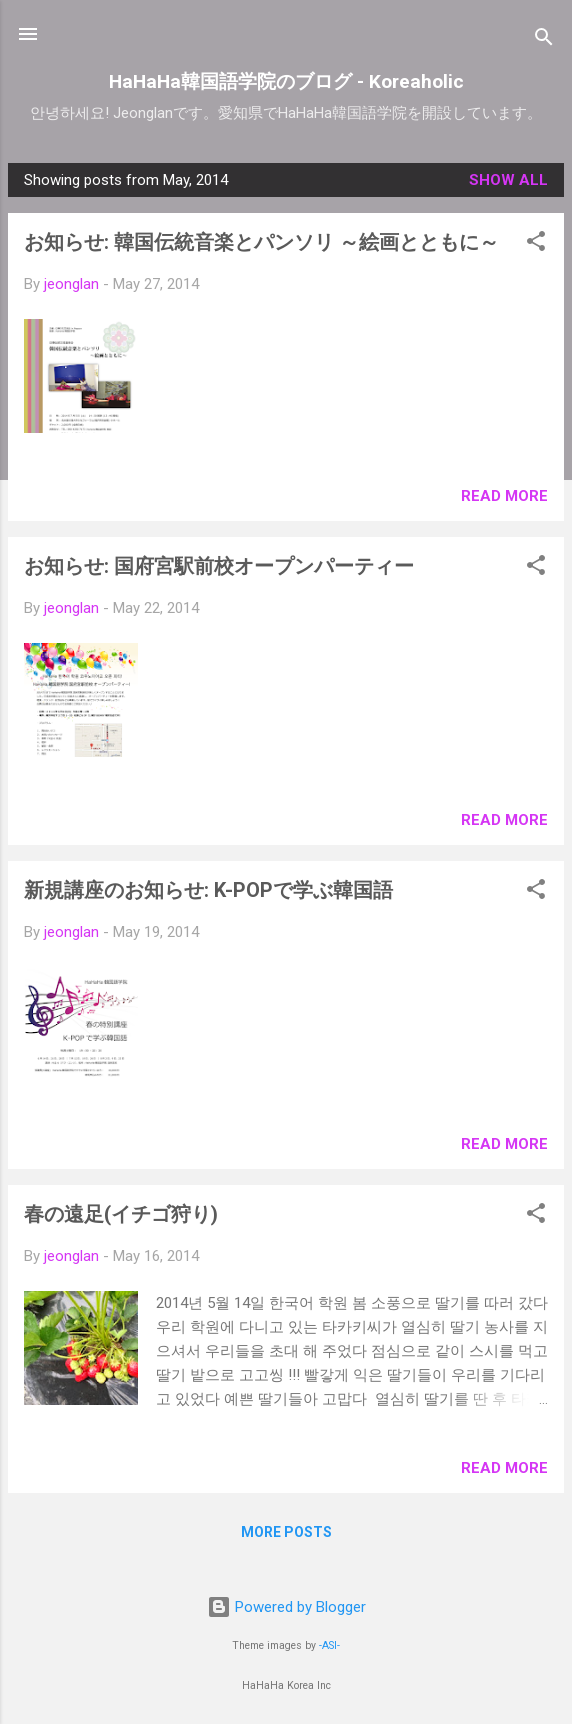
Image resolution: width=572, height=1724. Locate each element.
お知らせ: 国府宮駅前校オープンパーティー (219, 566)
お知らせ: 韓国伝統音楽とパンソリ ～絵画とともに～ (261, 242)
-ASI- (329, 1645)
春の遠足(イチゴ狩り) (121, 1214)
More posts (286, 1532)
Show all (508, 180)
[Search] (544, 40)
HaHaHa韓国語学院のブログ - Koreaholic (286, 81)
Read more (504, 496)
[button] (536, 244)
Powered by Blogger (286, 1607)
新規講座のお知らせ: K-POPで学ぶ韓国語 (208, 890)
